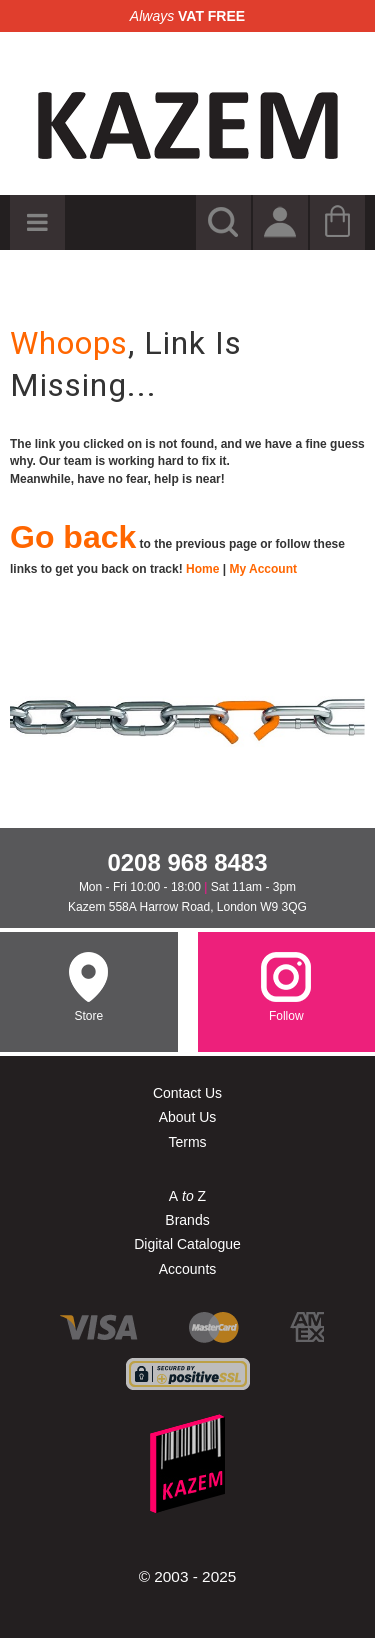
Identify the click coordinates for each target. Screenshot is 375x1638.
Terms (187, 1142)
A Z (187, 1196)
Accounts (188, 1269)
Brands (187, 1220)
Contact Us (187, 1093)
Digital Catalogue (187, 1244)
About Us (188, 1117)
